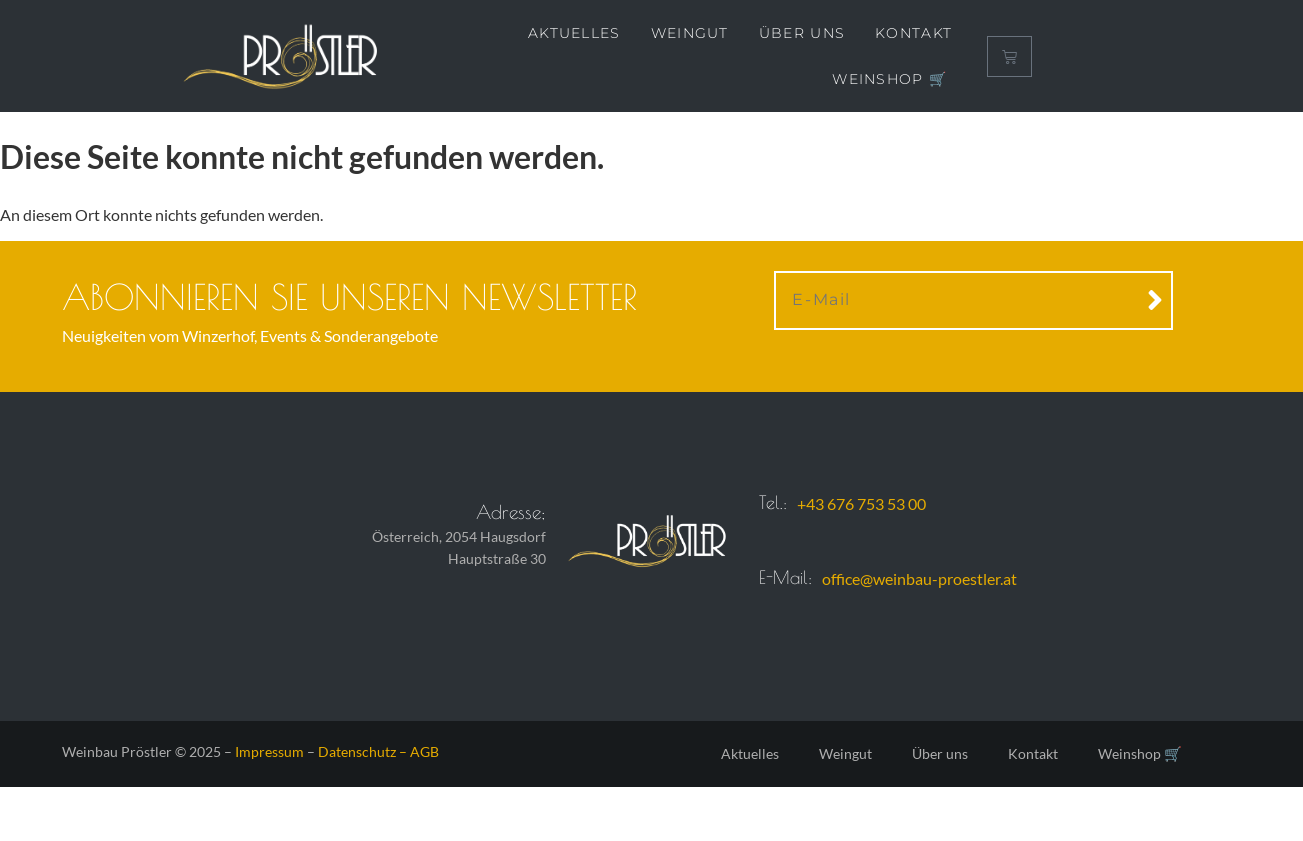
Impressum (269, 751)
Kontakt (913, 33)
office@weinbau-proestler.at (919, 578)
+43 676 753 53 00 (861, 503)
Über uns (802, 33)
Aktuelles (574, 33)
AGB (424, 751)
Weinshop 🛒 (889, 79)
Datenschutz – (364, 751)
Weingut (690, 33)
